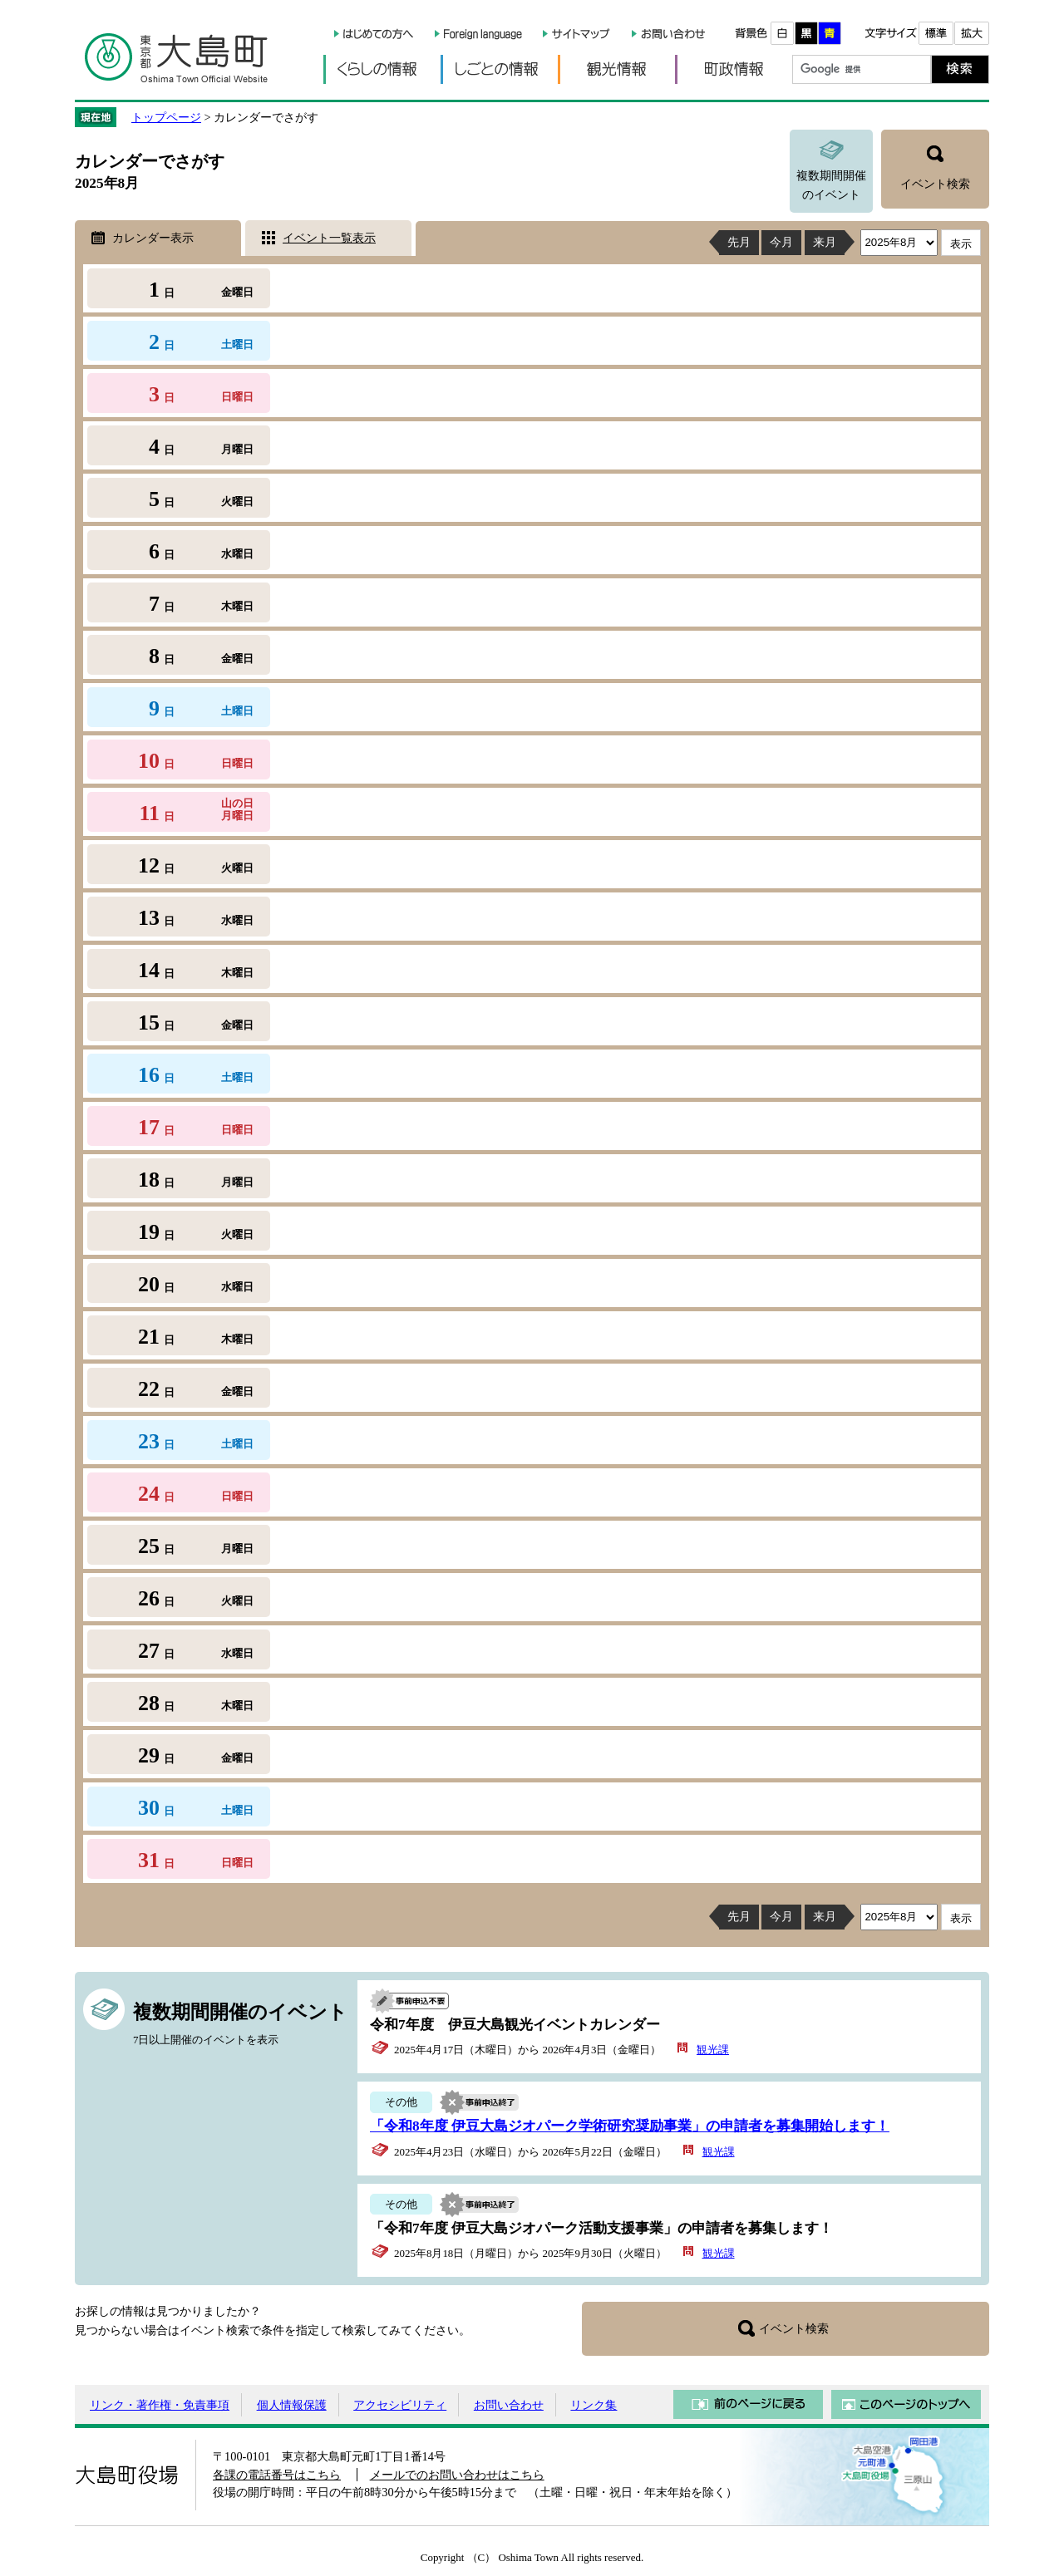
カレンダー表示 (153, 237)
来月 (824, 241)
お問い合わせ (509, 2404)
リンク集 (593, 2404)
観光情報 (616, 69)
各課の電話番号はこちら (277, 2474)
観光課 (713, 2049)
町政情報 (733, 69)
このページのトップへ (906, 2404)
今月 (781, 241)
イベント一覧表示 (329, 237)
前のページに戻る (748, 2404)
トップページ (166, 117)
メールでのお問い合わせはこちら (457, 2474)
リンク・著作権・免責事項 (159, 2404)
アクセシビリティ (399, 2404)
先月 (739, 241)
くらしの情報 (382, 69)
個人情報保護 (292, 2404)
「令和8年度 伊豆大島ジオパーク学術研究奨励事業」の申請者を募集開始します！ (629, 2126)
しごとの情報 (499, 69)
